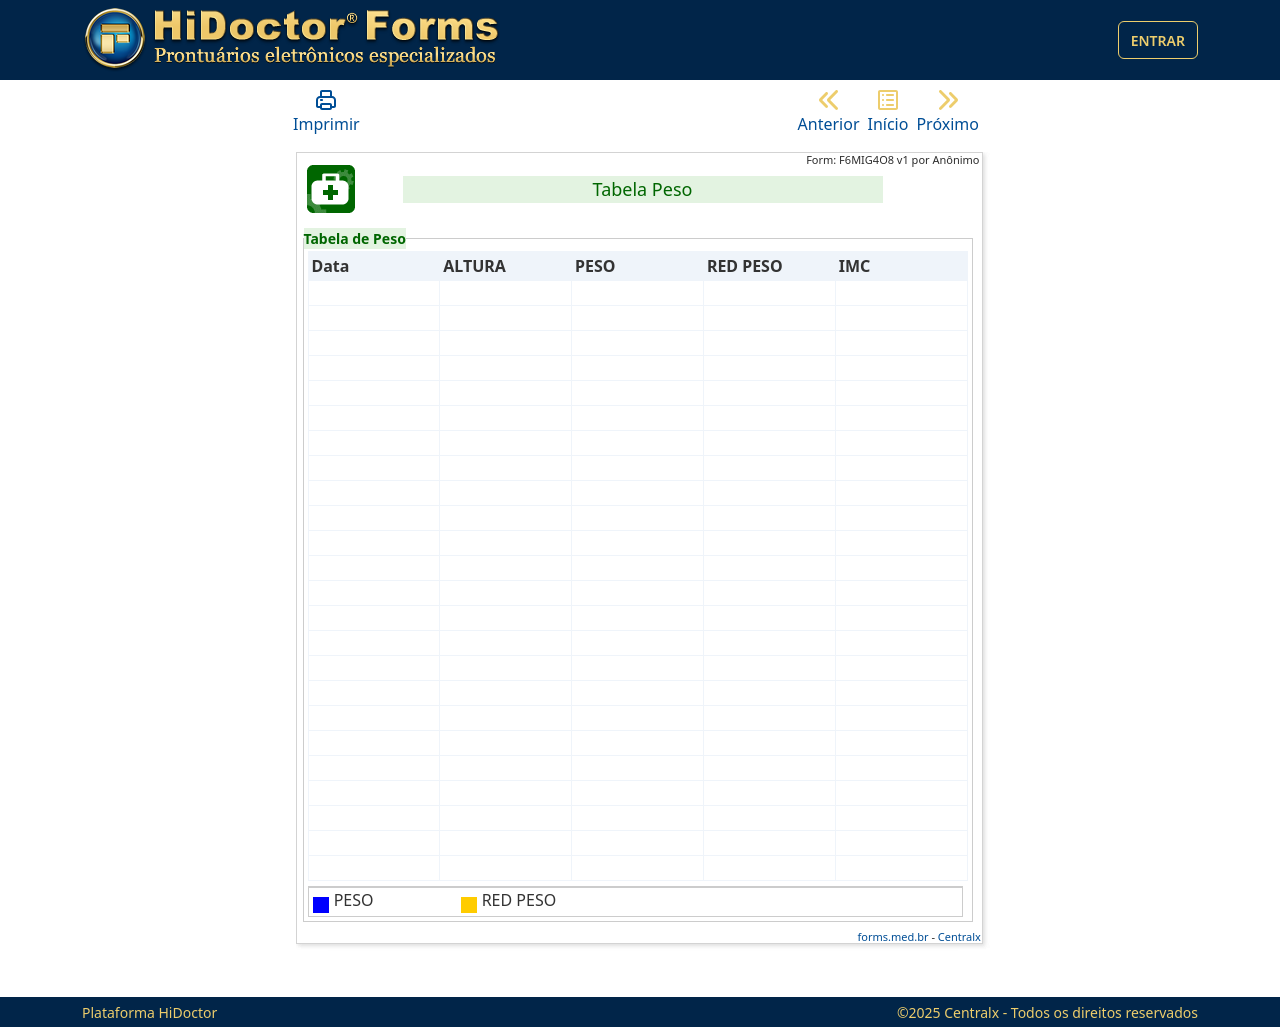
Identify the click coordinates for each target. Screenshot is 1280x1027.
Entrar (1158, 40)
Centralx (959, 936)
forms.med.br (893, 936)
